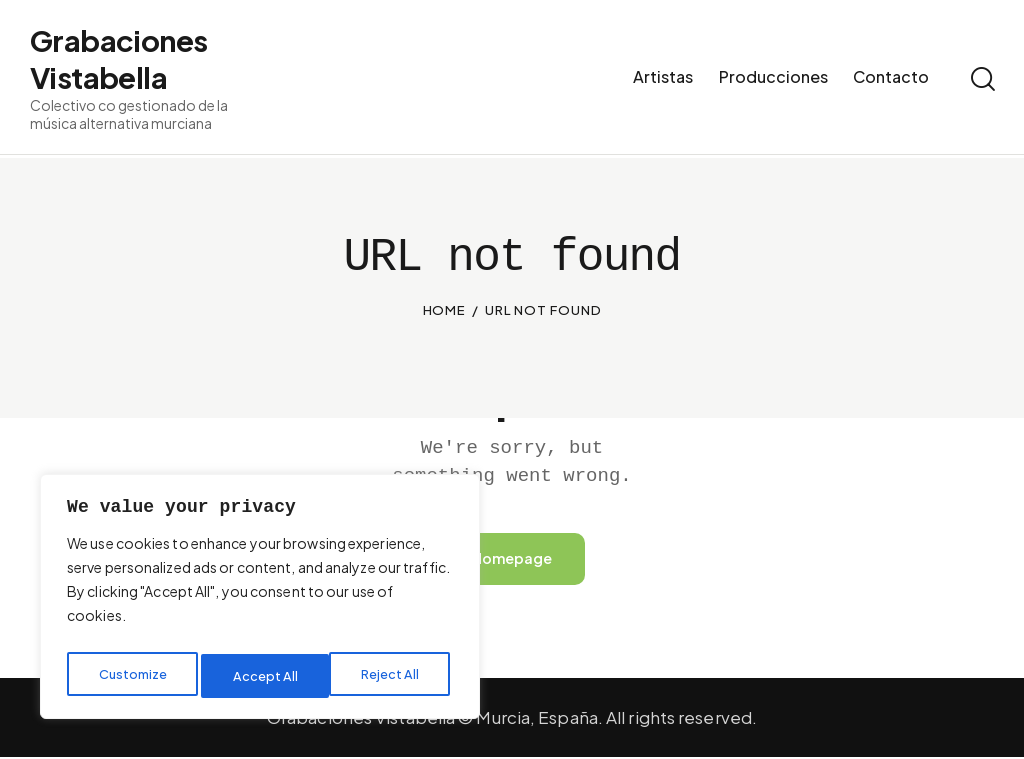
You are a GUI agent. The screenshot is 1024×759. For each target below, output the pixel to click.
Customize (132, 676)
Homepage (512, 559)
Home (445, 310)
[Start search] (981, 82)
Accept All (391, 676)
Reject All (264, 676)
